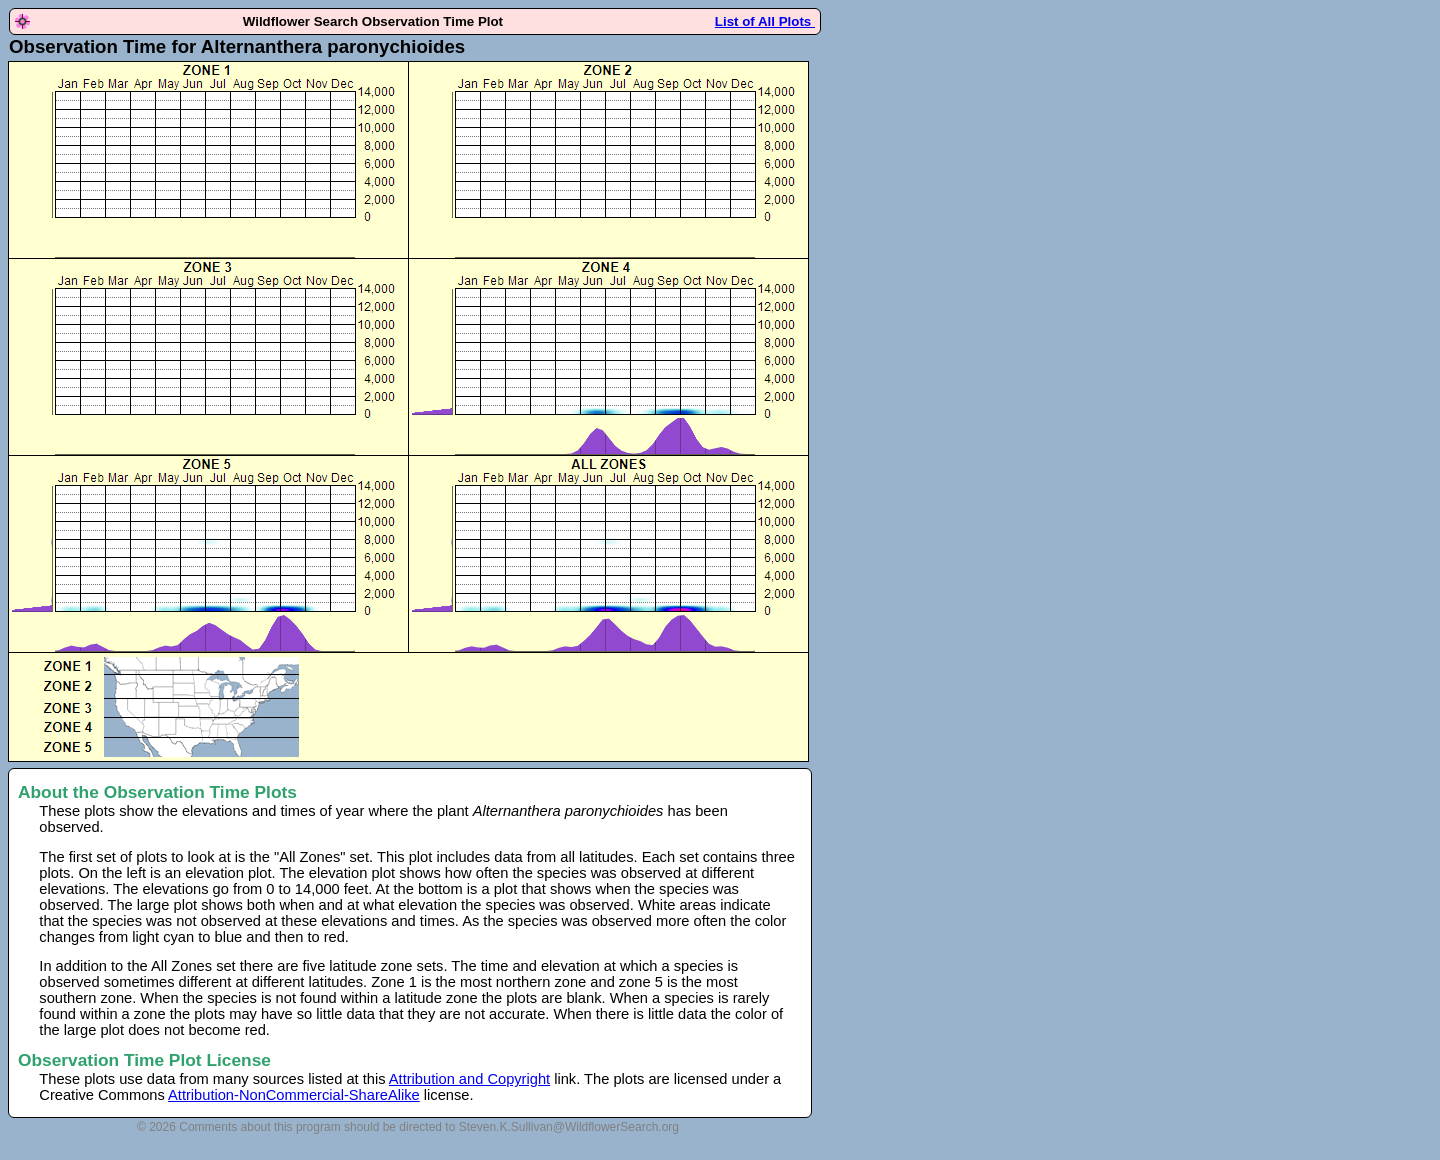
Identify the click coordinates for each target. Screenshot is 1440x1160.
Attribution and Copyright (469, 1079)
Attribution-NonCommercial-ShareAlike (294, 1095)
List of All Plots (765, 21)
